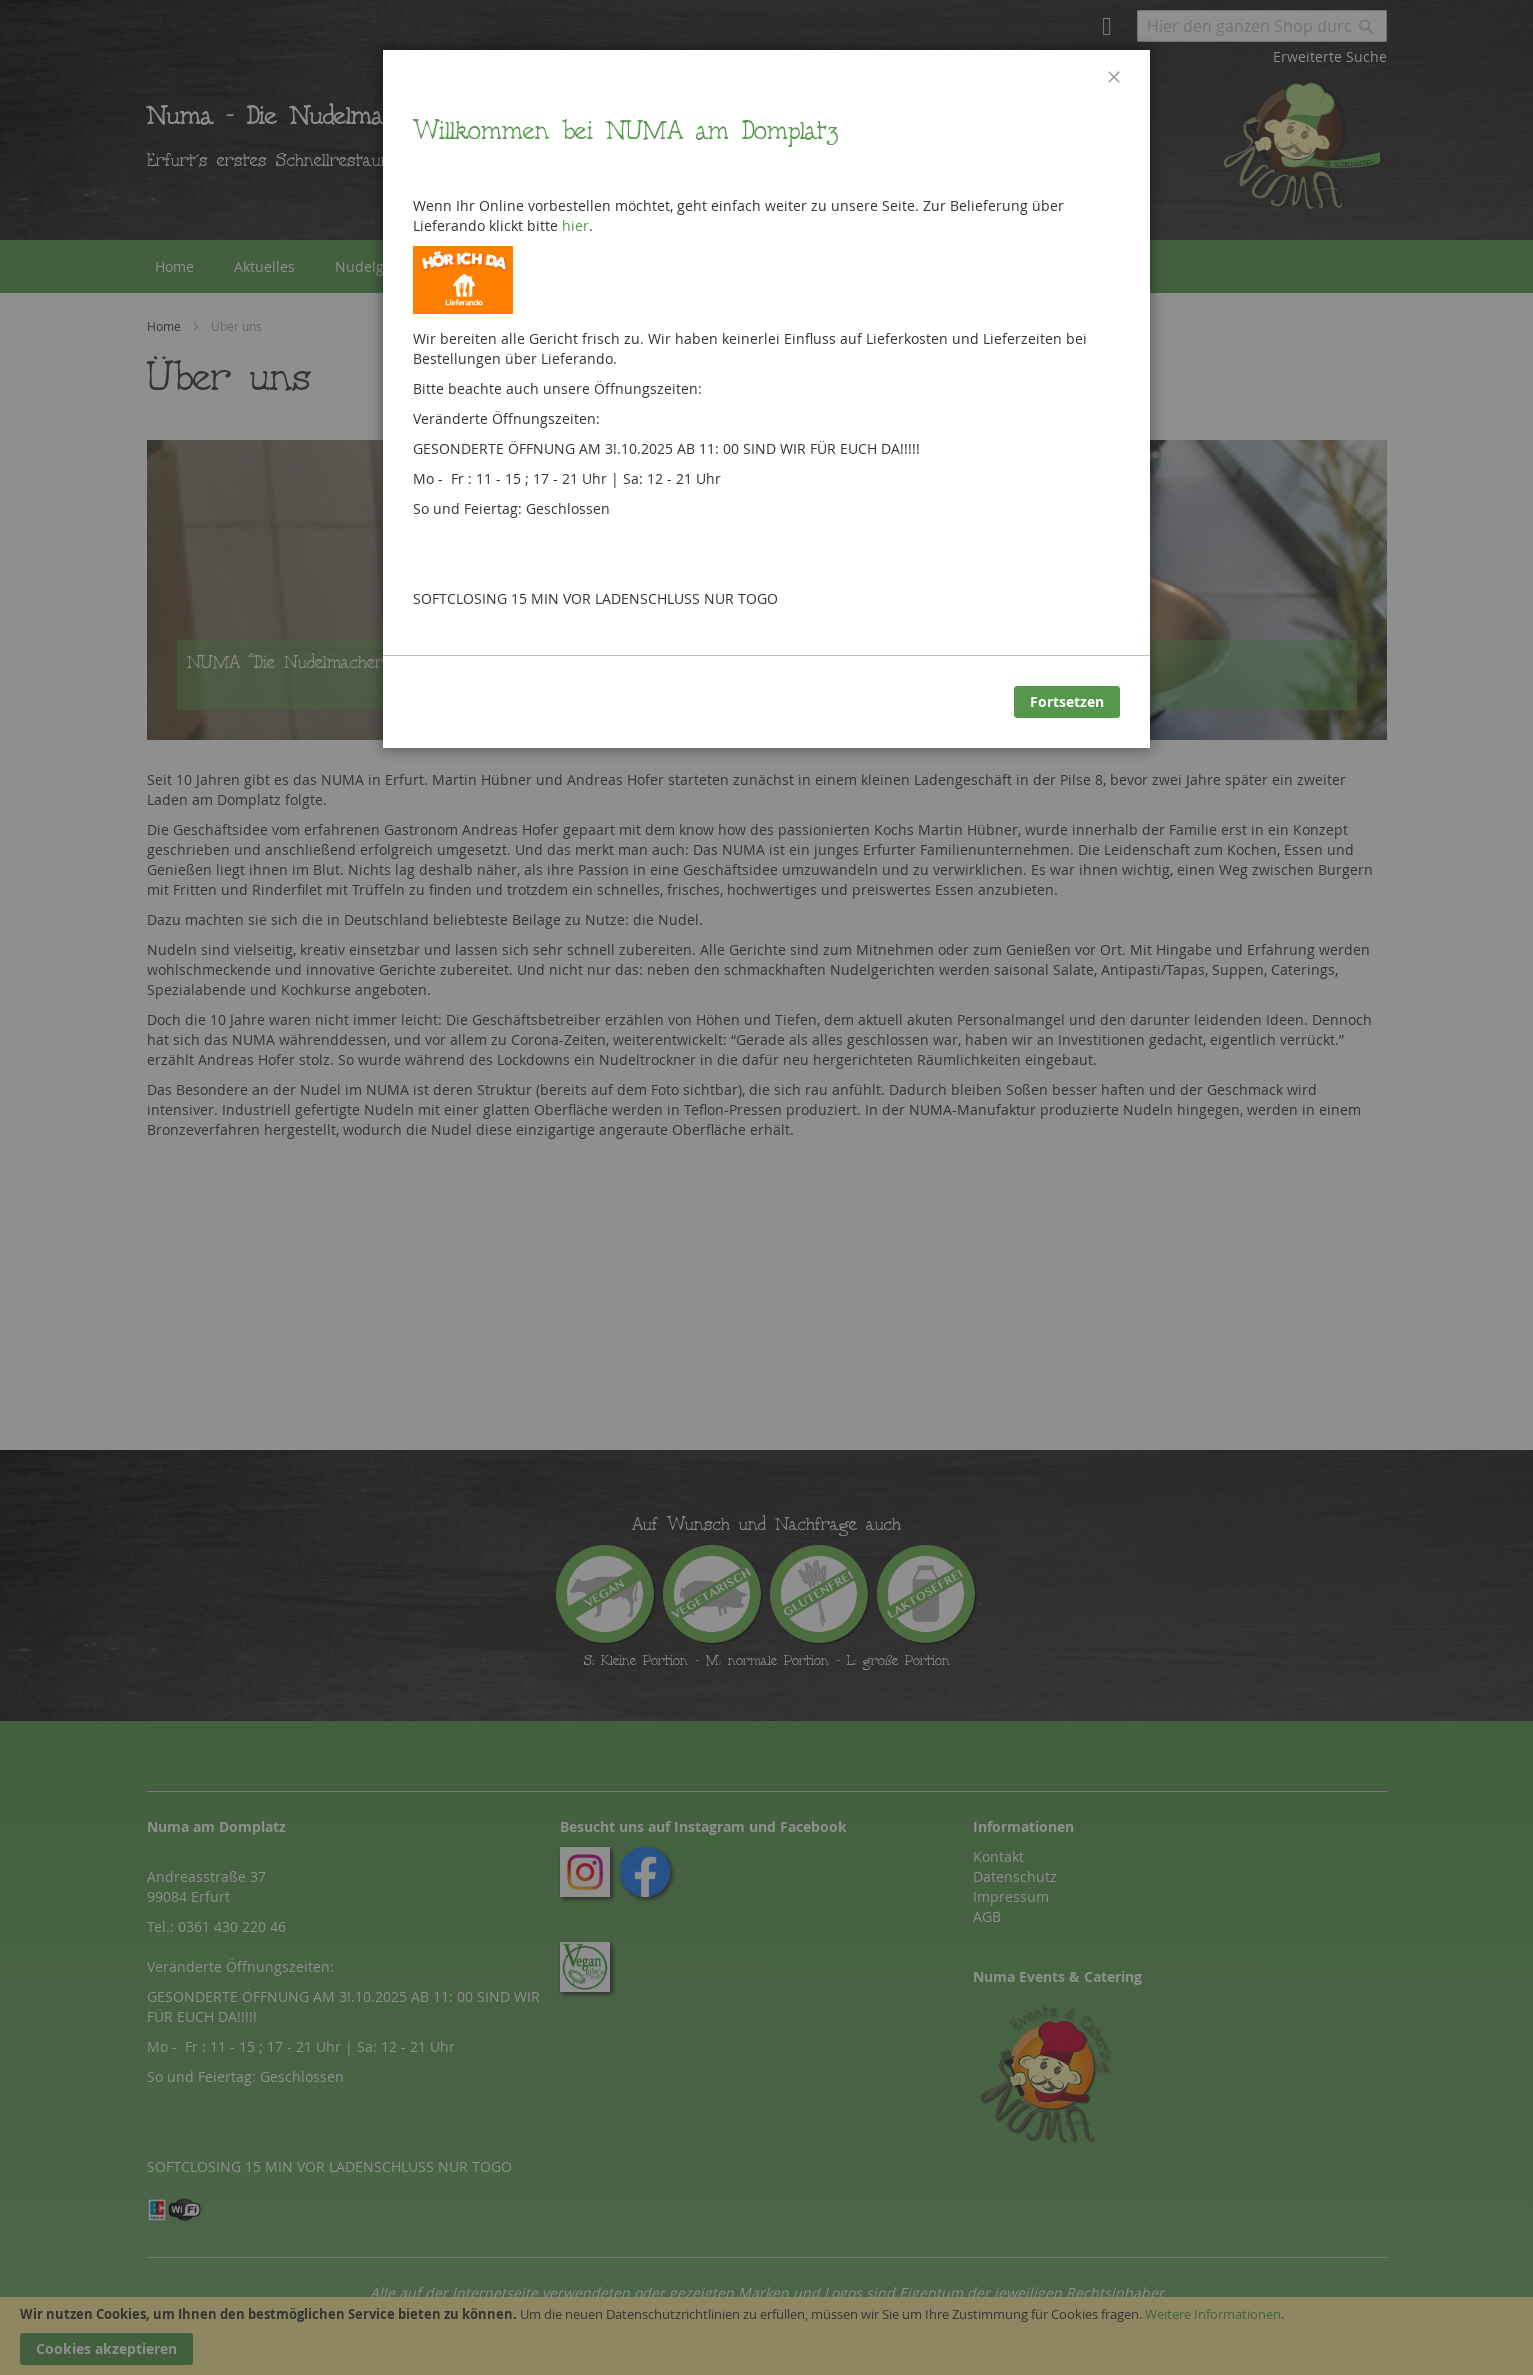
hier (575, 225)
